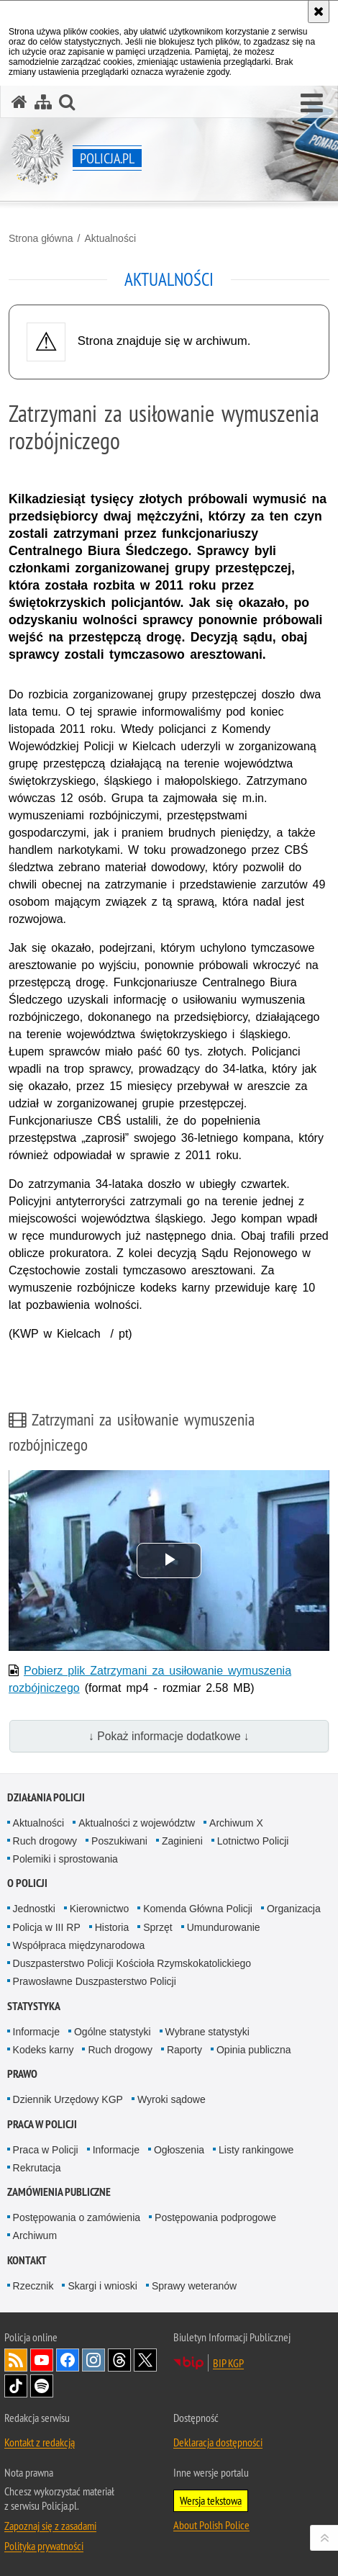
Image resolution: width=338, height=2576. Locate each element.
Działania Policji (46, 1797)
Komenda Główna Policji (197, 1908)
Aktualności (110, 238)
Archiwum (35, 2235)
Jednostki (34, 1908)
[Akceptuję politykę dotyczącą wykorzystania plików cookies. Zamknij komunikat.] (318, 11)
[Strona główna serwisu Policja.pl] (19, 102)
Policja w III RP (47, 1927)
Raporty (184, 2049)
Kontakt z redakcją (39, 2442)
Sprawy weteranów (194, 2286)
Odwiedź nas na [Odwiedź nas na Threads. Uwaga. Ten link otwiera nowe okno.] (119, 2360)
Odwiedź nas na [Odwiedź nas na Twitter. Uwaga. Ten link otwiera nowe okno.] (145, 2360)
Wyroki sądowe (171, 2099)
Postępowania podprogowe (215, 2217)
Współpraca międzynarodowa (79, 1945)
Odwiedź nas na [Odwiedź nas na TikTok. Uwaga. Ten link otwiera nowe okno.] (15, 2385)
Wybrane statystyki (207, 2031)
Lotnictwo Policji (253, 1841)
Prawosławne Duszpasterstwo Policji (94, 1981)
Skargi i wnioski (102, 2286)
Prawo (22, 2073)
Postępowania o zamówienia (76, 2217)
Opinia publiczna (253, 2049)
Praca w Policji (42, 2124)
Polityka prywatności (43, 2546)
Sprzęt (157, 1927)
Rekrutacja (37, 2168)
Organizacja (294, 1908)
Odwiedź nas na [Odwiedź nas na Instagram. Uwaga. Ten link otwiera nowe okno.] (93, 2360)
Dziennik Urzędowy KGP (68, 2099)
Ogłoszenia (179, 2150)
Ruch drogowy (45, 1841)
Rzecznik (33, 2286)
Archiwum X (236, 1823)
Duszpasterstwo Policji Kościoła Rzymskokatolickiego (132, 1963)
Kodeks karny (43, 2049)
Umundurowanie (223, 1927)
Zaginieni (182, 1841)
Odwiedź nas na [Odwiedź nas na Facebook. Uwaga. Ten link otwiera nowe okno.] (67, 2360)
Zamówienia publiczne (59, 2191)
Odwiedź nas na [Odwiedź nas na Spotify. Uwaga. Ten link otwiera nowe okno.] (41, 2385)
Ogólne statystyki (112, 2031)
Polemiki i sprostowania (65, 1859)
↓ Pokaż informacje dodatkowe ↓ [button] (169, 1736)
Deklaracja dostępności (217, 2442)
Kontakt (27, 2260)
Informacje (36, 2031)
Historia (112, 1927)
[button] (312, 104)
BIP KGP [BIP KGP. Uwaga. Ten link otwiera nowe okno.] (228, 2363)
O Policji (27, 1883)
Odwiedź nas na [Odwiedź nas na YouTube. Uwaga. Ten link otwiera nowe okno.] (41, 2360)
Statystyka (33, 2006)
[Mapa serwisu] (43, 102)
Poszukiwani (119, 1841)
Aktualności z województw (136, 1823)
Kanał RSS (15, 2360)
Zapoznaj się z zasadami (50, 2525)
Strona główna (41, 238)
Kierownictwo (99, 1908)
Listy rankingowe (256, 2150)
